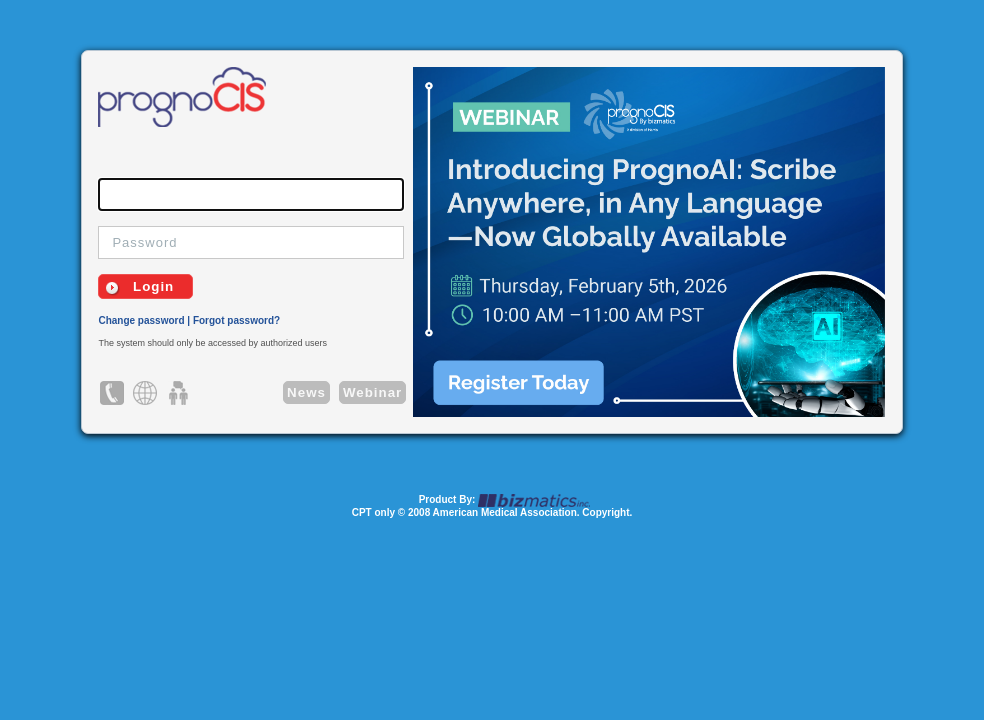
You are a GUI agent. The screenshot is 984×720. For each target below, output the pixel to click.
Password (144, 242)
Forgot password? (236, 320)
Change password (141, 320)
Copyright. (607, 512)
